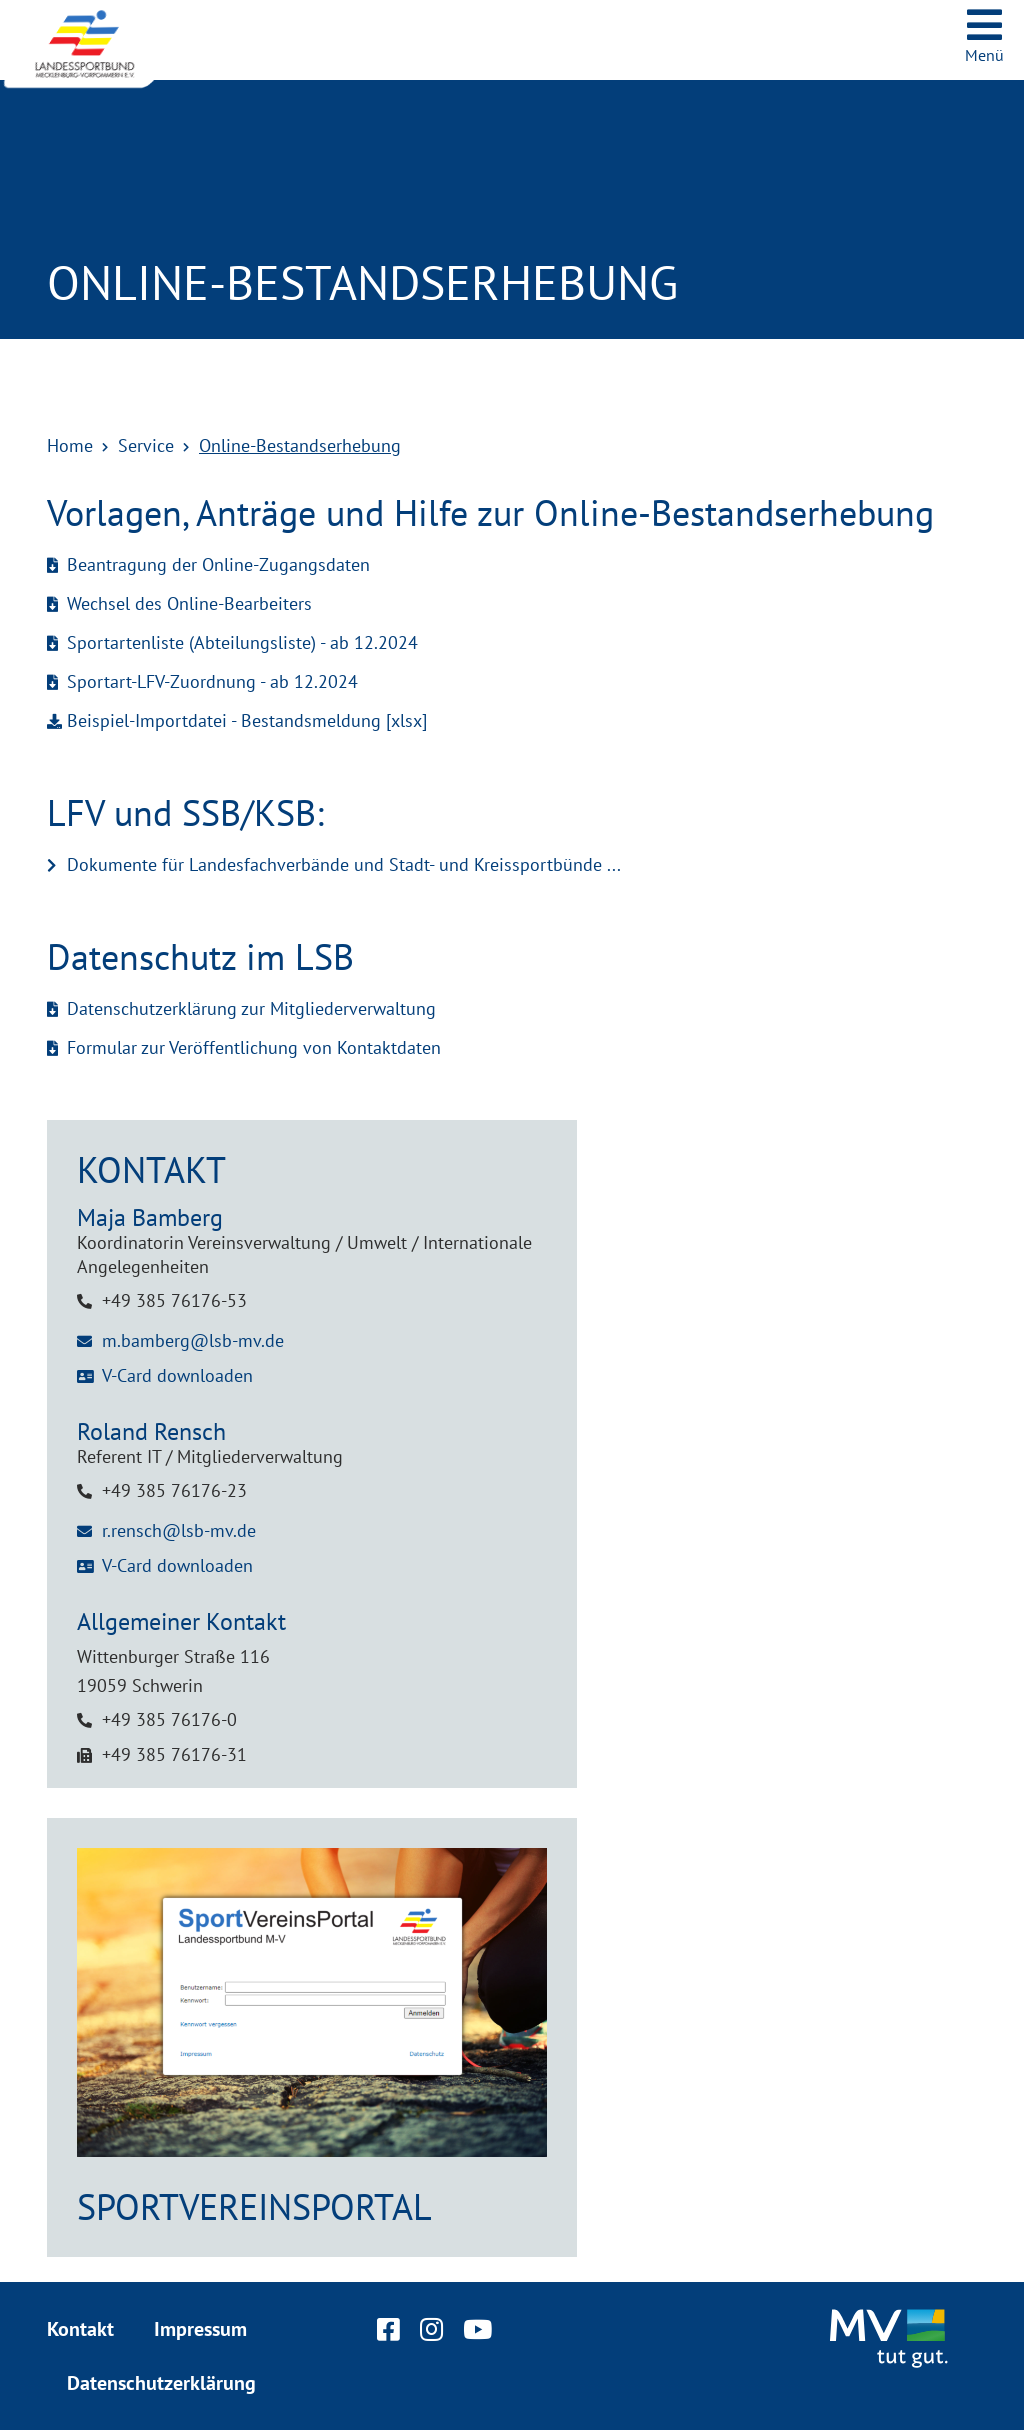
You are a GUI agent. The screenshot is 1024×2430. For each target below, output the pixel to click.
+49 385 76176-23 (174, 1490)
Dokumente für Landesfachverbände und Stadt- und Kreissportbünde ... (344, 864)
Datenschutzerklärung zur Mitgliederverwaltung (251, 1008)
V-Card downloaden (177, 1375)
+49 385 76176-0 (169, 1719)
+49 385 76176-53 (174, 1300)
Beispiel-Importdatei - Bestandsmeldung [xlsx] (247, 720)
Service (146, 445)
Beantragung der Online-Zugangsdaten (218, 564)
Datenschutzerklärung (161, 2383)
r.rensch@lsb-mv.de (179, 1530)
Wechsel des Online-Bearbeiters (189, 603)
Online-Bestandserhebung (300, 445)
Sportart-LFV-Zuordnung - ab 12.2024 (212, 681)
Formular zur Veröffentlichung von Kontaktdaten (254, 1047)
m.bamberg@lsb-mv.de (193, 1340)
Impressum (200, 2329)
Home (70, 445)
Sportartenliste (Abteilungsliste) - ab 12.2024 (242, 642)
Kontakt (80, 2329)
